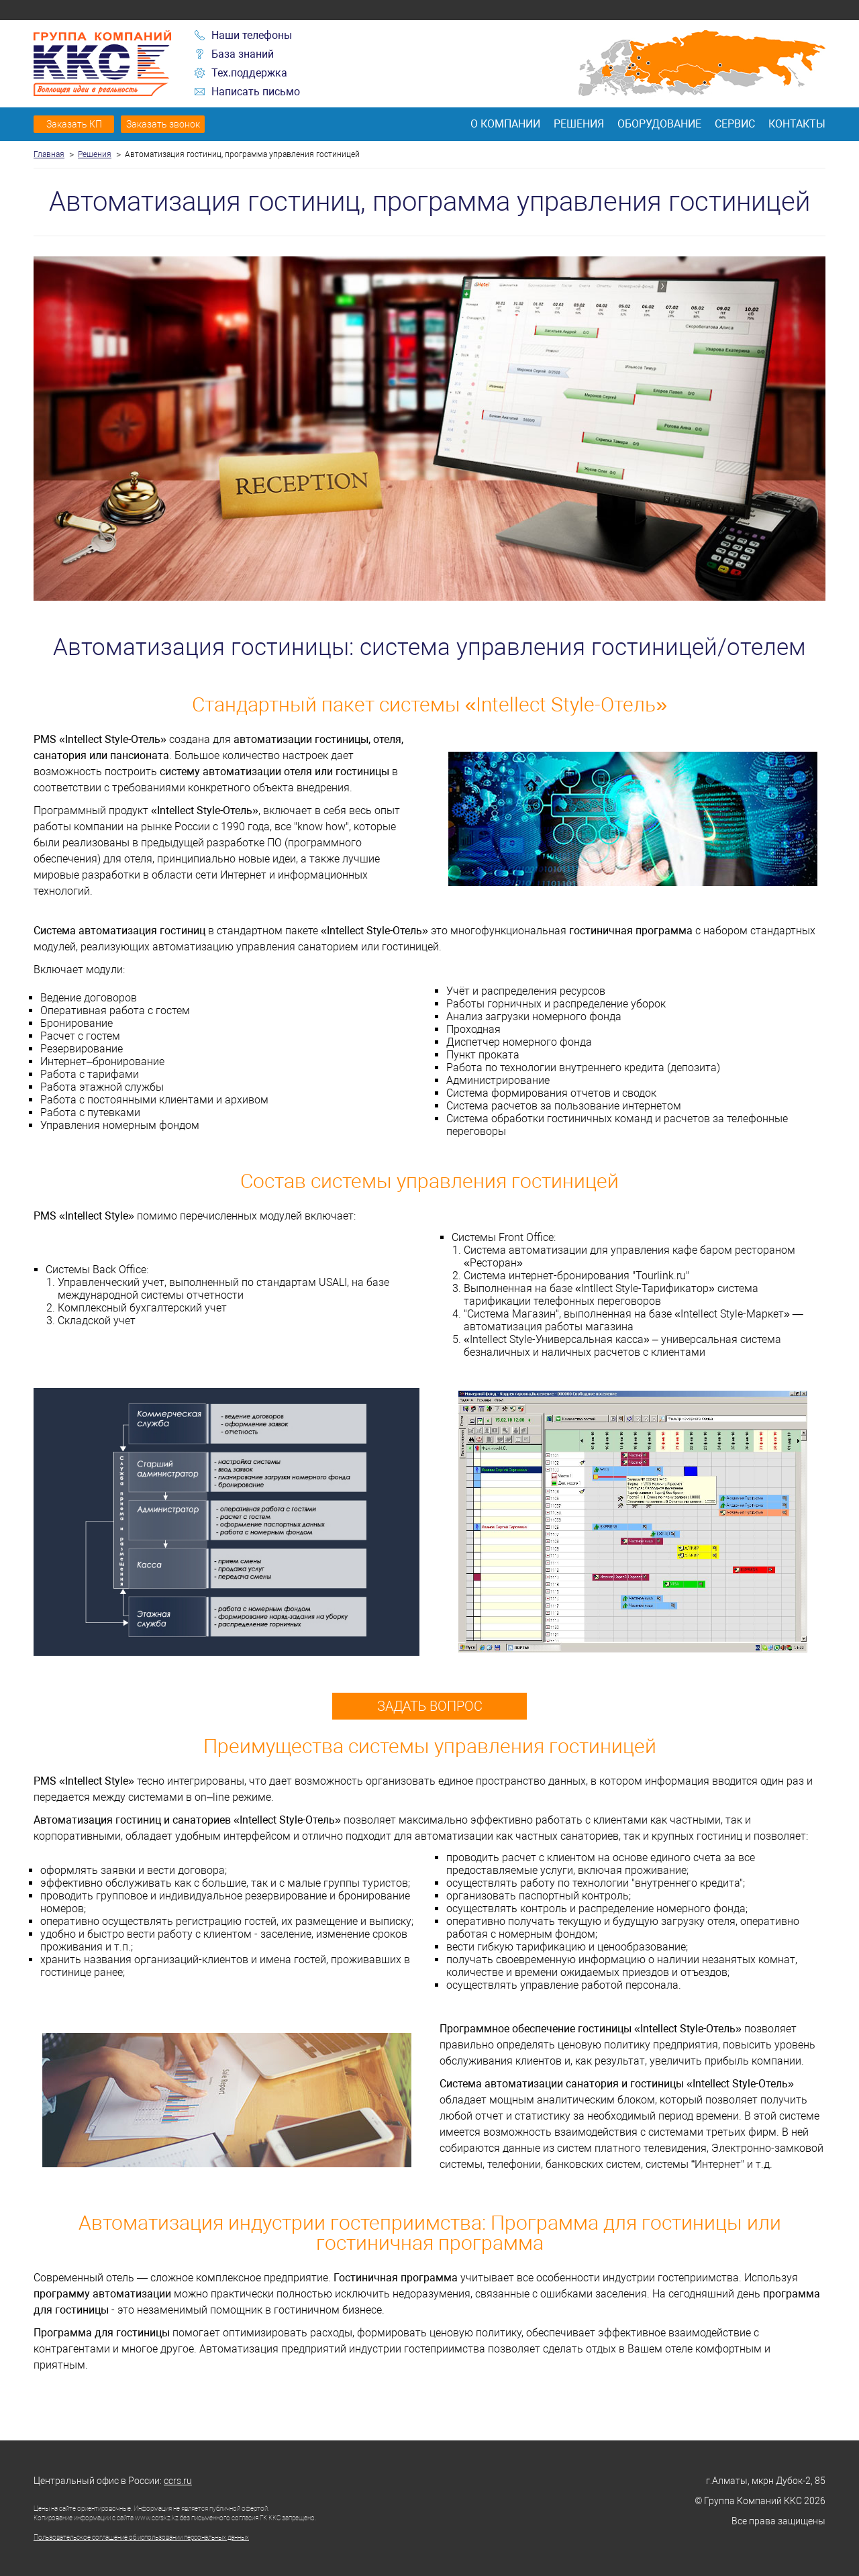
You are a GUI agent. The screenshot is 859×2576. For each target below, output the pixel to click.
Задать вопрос (430, 1706)
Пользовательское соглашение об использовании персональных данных (141, 2537)
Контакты (796, 123)
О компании (505, 123)
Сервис (735, 123)
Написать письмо (255, 91)
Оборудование (659, 123)
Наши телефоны (251, 35)
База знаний (242, 54)
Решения (579, 123)
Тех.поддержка (249, 72)
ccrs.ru (178, 2480)
